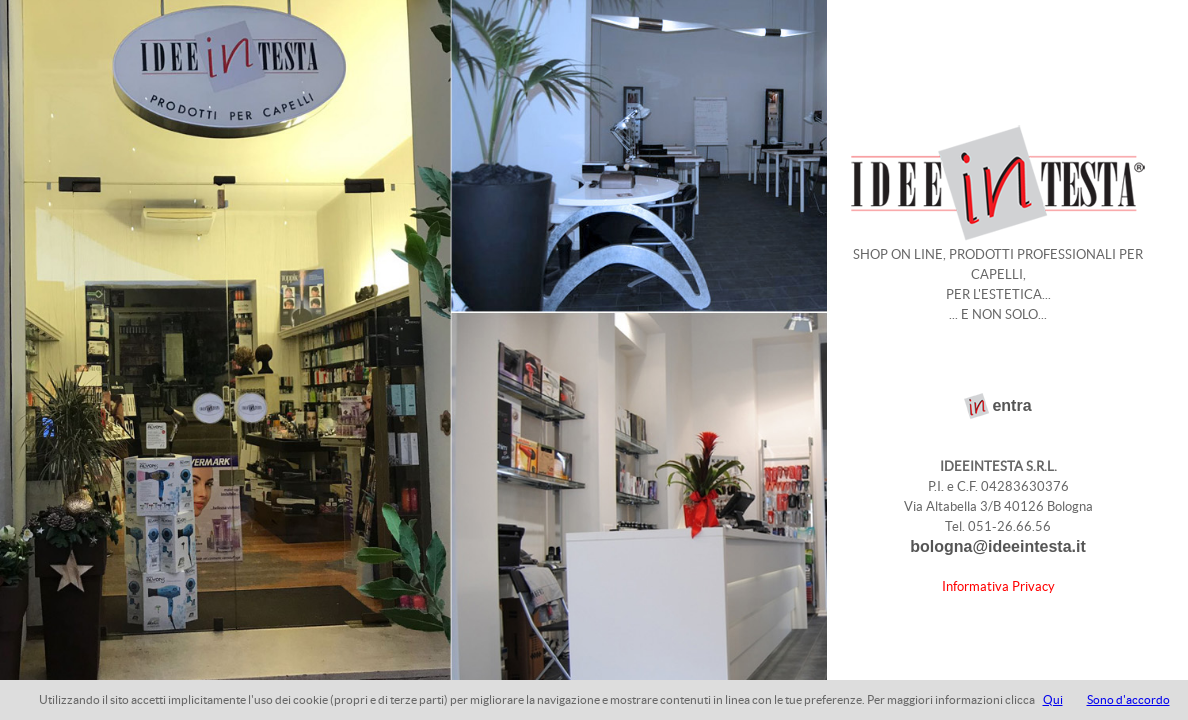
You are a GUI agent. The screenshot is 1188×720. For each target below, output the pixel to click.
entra (1011, 405)
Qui (1053, 699)
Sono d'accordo (1128, 699)
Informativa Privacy (998, 586)
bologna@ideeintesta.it (998, 546)
